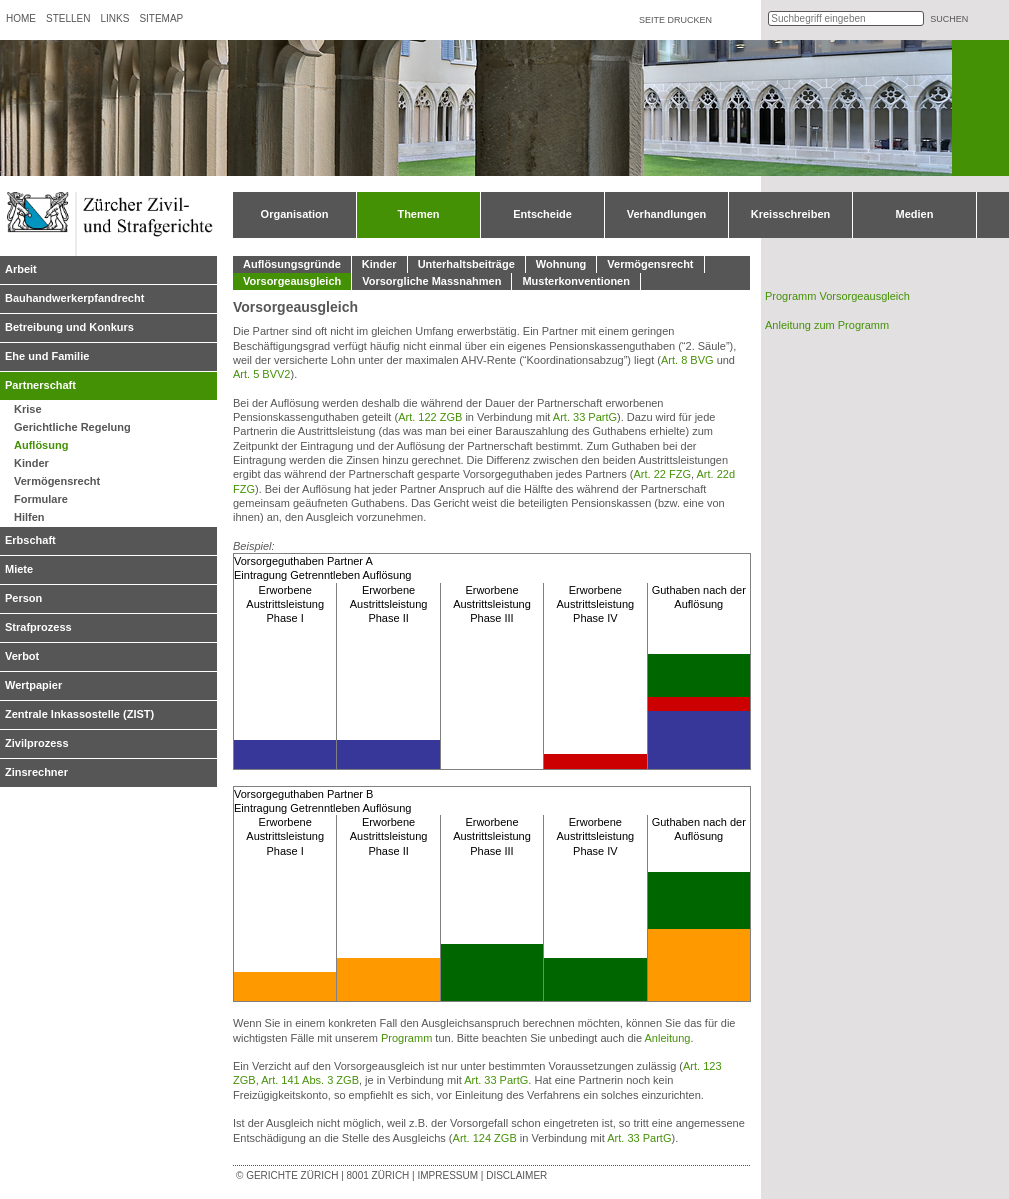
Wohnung (561, 264)
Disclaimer (516, 1175)
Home (21, 18)
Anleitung (668, 1038)
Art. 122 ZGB (430, 417)
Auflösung (41, 445)
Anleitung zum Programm (827, 325)
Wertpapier (33, 685)
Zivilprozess (37, 743)
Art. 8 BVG (687, 360)
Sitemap (161, 18)
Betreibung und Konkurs (69, 327)
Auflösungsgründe (292, 264)
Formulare (41, 499)
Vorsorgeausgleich (292, 281)
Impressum (447, 1175)
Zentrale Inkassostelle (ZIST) (79, 714)
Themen (418, 214)
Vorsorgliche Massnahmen (431, 281)
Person (23, 598)
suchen (949, 19)
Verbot (22, 656)
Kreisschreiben (790, 214)
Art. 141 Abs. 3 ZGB (310, 1080)
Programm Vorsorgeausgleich (837, 296)
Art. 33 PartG (585, 417)
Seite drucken (675, 20)
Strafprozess (38, 627)
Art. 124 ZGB (485, 1138)
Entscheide (542, 214)
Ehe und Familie (47, 356)
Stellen (68, 18)
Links (114, 18)
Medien (915, 214)
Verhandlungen (666, 214)
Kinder (31, 463)
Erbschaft (30, 540)
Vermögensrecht (57, 481)
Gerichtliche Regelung (72, 427)
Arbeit (21, 269)
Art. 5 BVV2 (261, 374)
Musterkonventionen (576, 281)
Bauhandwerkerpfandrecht (74, 298)
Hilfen (29, 517)
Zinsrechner (36, 772)
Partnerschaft (40, 385)
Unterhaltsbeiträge (466, 264)
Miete (19, 569)
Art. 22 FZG (662, 474)
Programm (406, 1038)
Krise (28, 409)
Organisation (295, 214)
